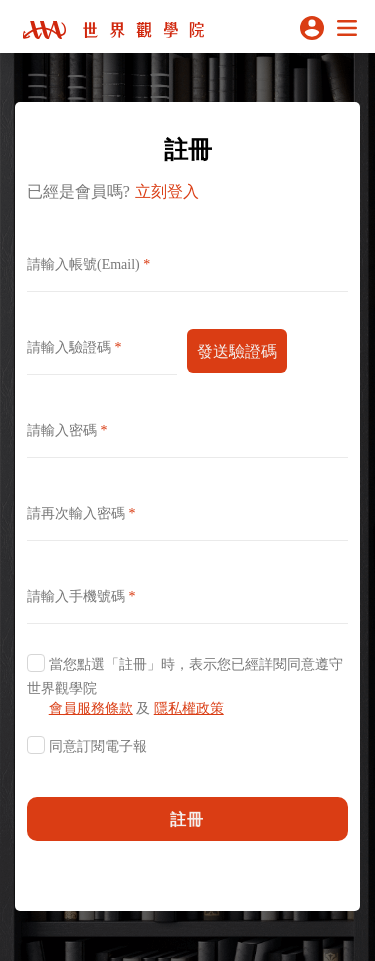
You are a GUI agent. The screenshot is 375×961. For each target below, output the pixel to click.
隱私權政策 (189, 708)
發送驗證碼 (237, 351)
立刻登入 (167, 191)
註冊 (188, 819)
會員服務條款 (91, 708)
